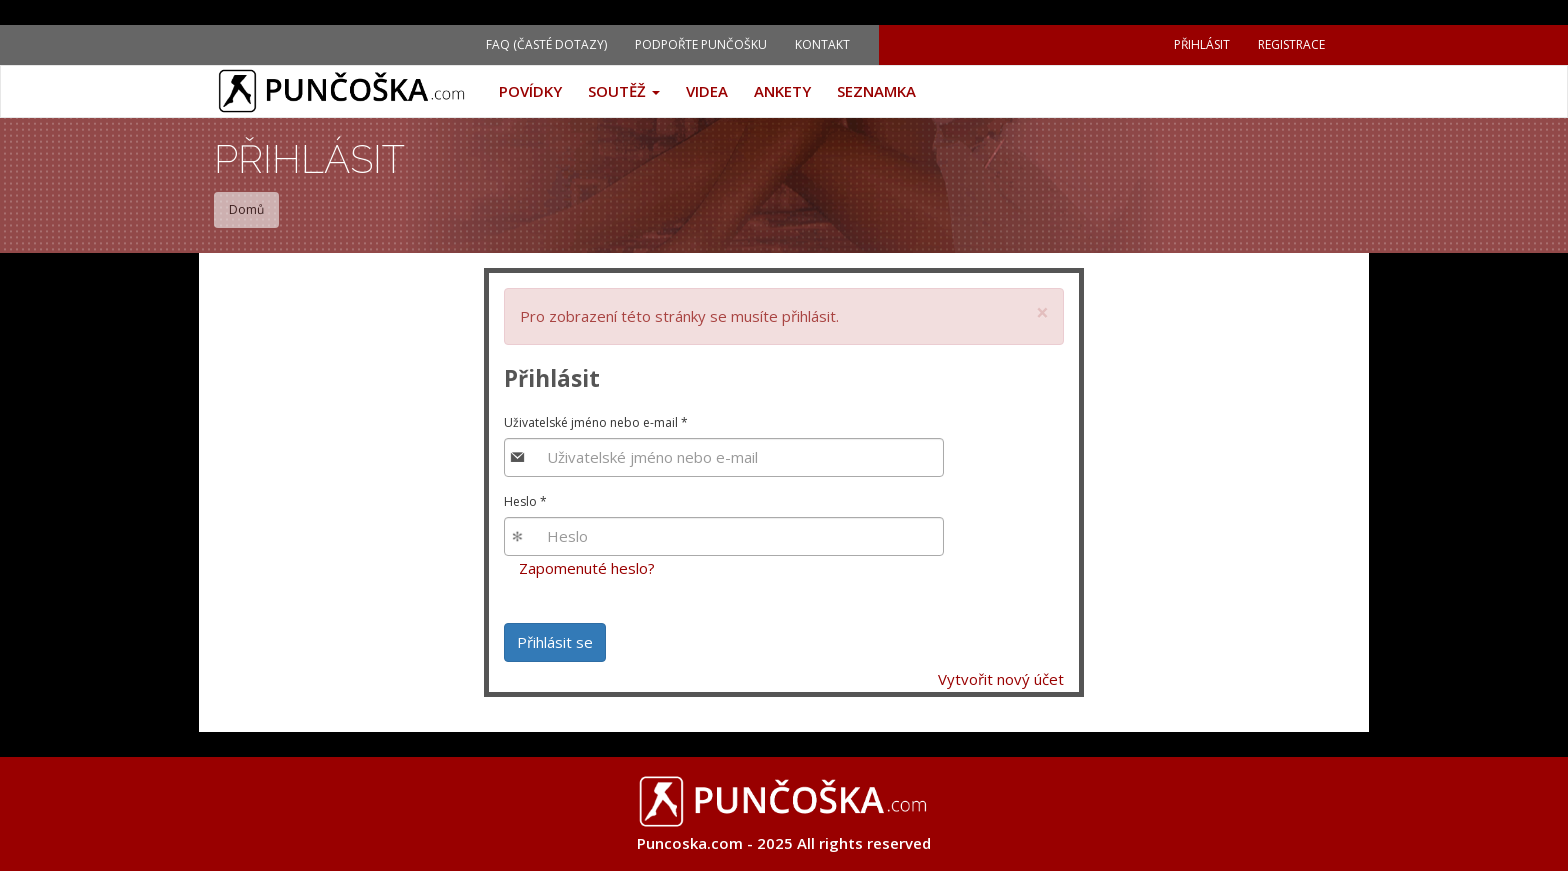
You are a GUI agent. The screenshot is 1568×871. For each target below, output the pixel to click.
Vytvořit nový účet (1001, 679)
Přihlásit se (555, 642)
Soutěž (624, 91)
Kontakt (822, 44)
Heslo (525, 501)
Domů (246, 209)
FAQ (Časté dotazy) (546, 44)
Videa (707, 91)
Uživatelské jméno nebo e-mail (596, 422)
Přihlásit (1202, 44)
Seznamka (876, 91)
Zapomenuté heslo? (587, 568)
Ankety (782, 91)
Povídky (530, 91)
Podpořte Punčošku (701, 44)
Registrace (1291, 44)
